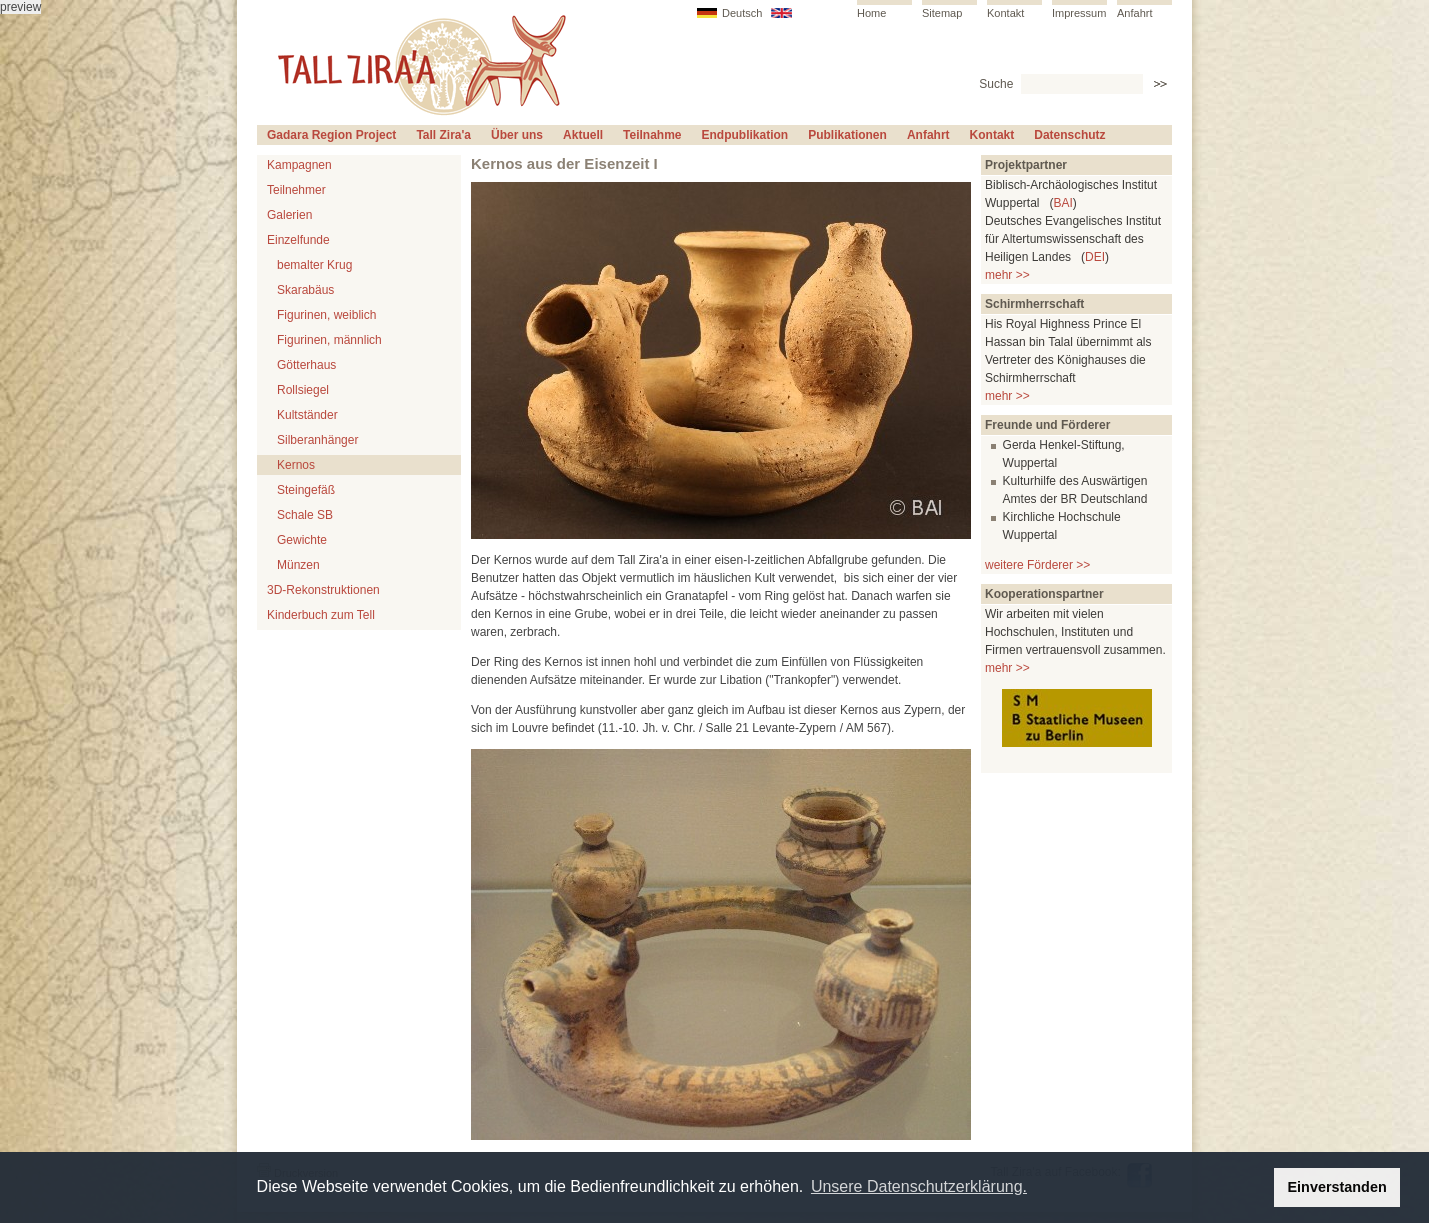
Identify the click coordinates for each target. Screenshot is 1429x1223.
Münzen (298, 565)
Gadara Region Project (331, 135)
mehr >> (1007, 275)
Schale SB (305, 515)
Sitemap (942, 13)
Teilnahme (652, 135)
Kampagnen (299, 165)
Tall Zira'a (443, 135)
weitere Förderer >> (1037, 565)
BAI (1062, 203)
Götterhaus (306, 365)
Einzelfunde (298, 240)
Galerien (289, 215)
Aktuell (583, 135)
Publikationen (847, 135)
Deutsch (742, 13)
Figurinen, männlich (329, 340)
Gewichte (302, 540)
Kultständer (307, 415)
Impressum (1079, 13)
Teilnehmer (296, 190)
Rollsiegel (303, 390)
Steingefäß (306, 490)
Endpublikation (745, 135)
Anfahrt (1134, 13)
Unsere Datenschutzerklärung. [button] (919, 1186)
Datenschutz (1069, 135)
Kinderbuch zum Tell (321, 615)
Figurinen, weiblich (326, 315)
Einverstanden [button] (1337, 1187)
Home (871, 13)
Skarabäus (305, 290)
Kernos (296, 465)
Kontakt (1005, 13)
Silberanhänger (317, 440)
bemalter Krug (314, 265)
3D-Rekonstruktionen (323, 590)
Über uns (517, 135)
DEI (1095, 257)
